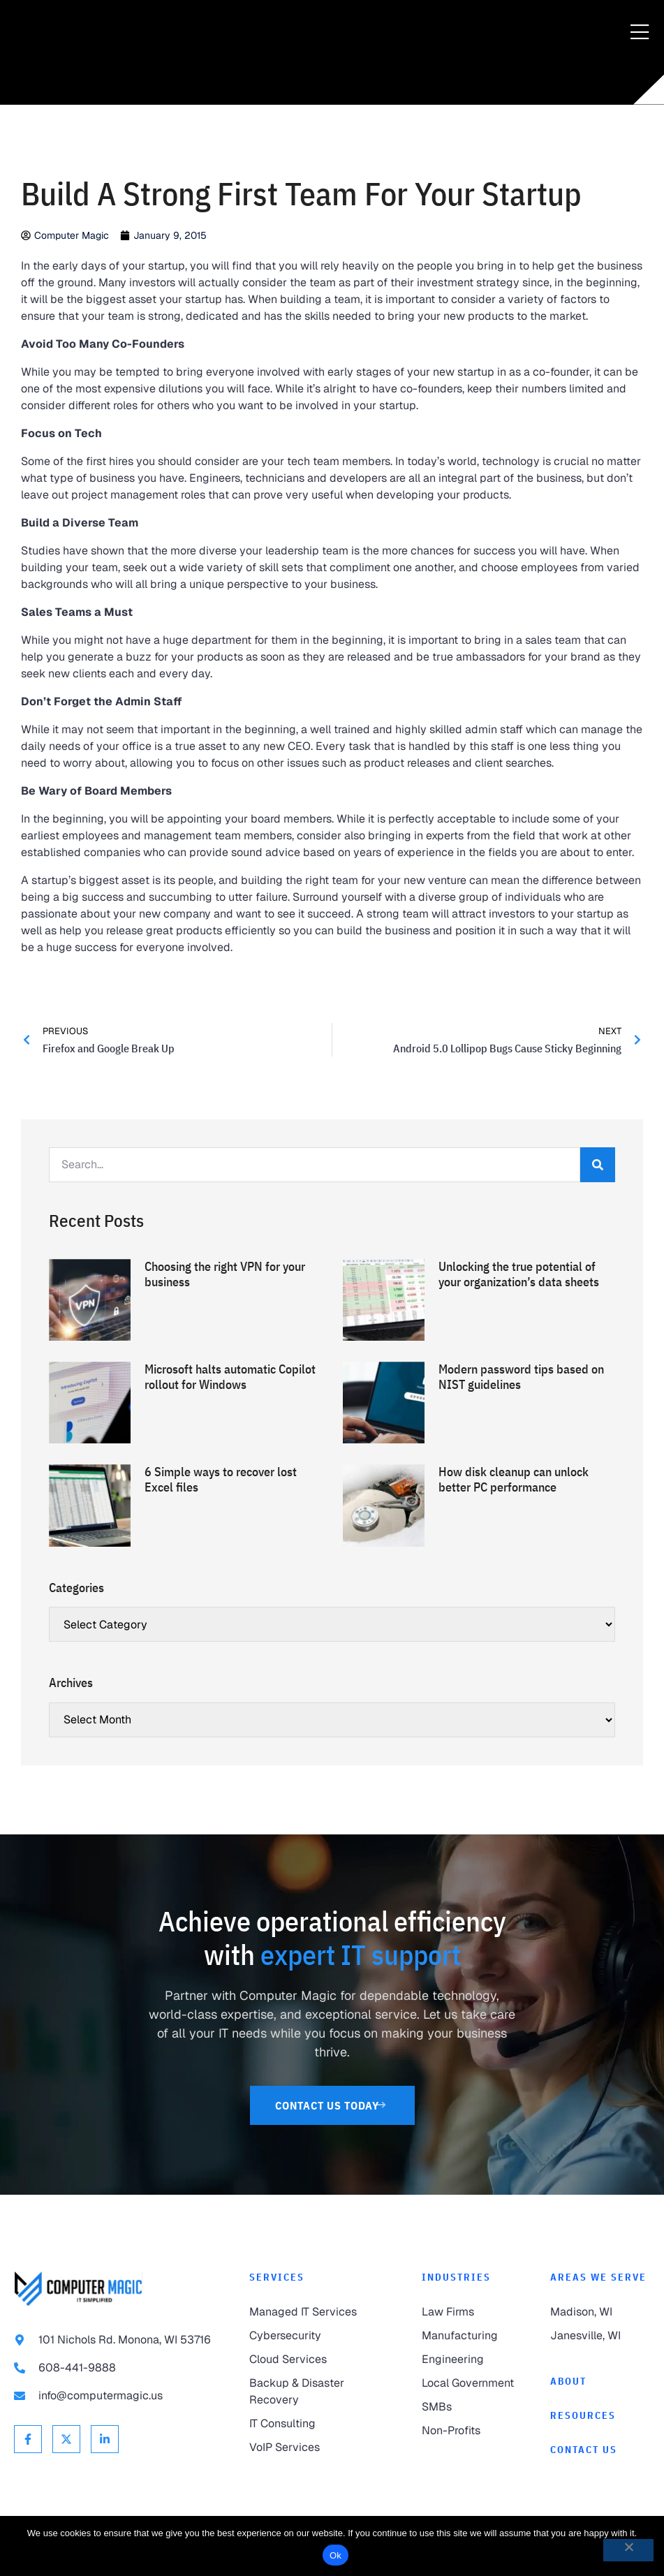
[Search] (597, 1164)
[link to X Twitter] (66, 2439)
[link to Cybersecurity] (321, 2335)
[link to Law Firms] (472, 2312)
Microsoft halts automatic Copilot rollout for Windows (230, 1376)
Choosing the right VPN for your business (225, 1274)
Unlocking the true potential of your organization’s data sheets (518, 1274)
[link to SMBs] (472, 2407)
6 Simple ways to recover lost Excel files (221, 1479)
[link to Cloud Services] (321, 2359)
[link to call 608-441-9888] (117, 2368)
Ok (335, 2555)
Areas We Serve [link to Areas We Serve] (598, 2277)
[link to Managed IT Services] (321, 2312)
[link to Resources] (600, 2416)
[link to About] (600, 2381)
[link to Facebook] (28, 2439)
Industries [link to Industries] (456, 2277)
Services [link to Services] (276, 2277)
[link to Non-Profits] (472, 2430)
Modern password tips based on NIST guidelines (521, 1376)
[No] (628, 2550)
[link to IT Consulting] (321, 2423)
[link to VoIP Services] (321, 2447)
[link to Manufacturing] (472, 2335)
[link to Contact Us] (332, 2105)
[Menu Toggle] (639, 32)
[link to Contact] (600, 2450)
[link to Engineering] (472, 2359)
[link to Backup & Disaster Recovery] (321, 2391)
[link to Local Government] (472, 2383)
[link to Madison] (600, 2312)
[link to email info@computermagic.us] (117, 2395)
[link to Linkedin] (105, 2439)
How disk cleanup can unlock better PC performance (513, 1479)
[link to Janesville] (600, 2335)
